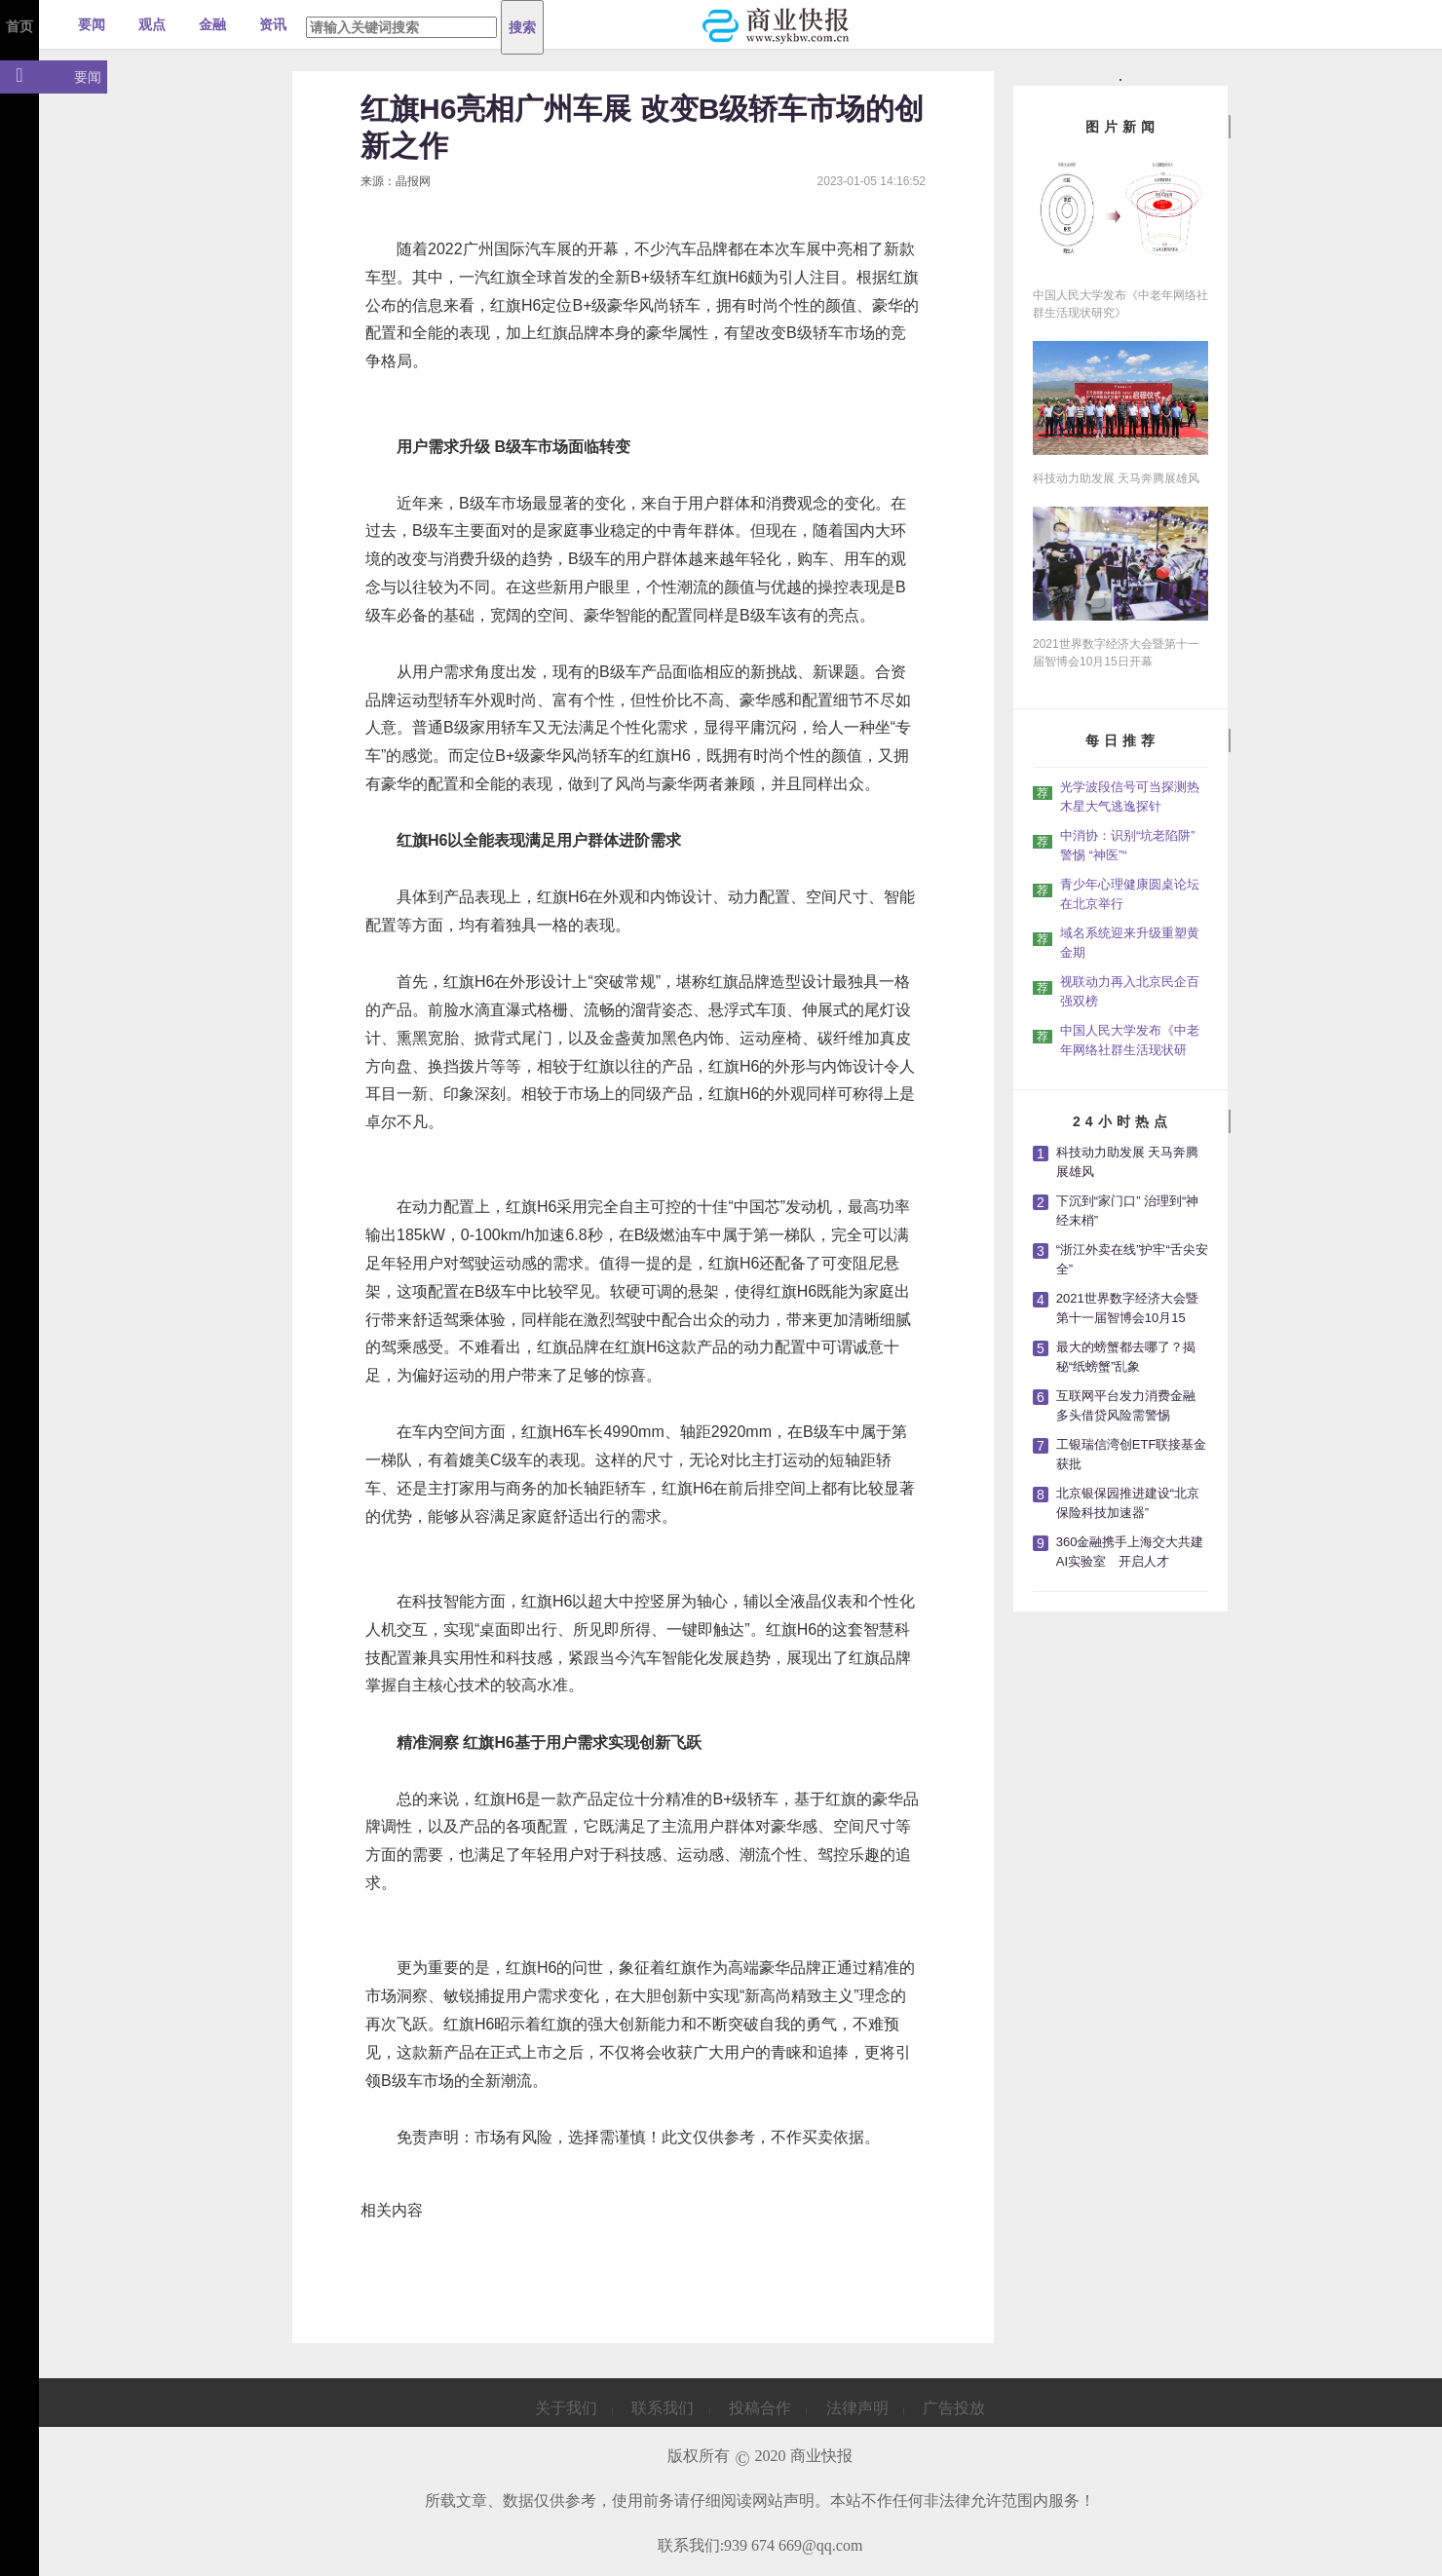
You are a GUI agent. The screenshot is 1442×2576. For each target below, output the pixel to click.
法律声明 (857, 2408)
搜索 (522, 27)
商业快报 (821, 2455)
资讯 (272, 24)
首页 (19, 26)
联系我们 (662, 2408)
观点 (152, 24)
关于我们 (566, 2408)
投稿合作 (760, 2408)
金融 (212, 24)
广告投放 (954, 2408)
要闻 (91, 24)
